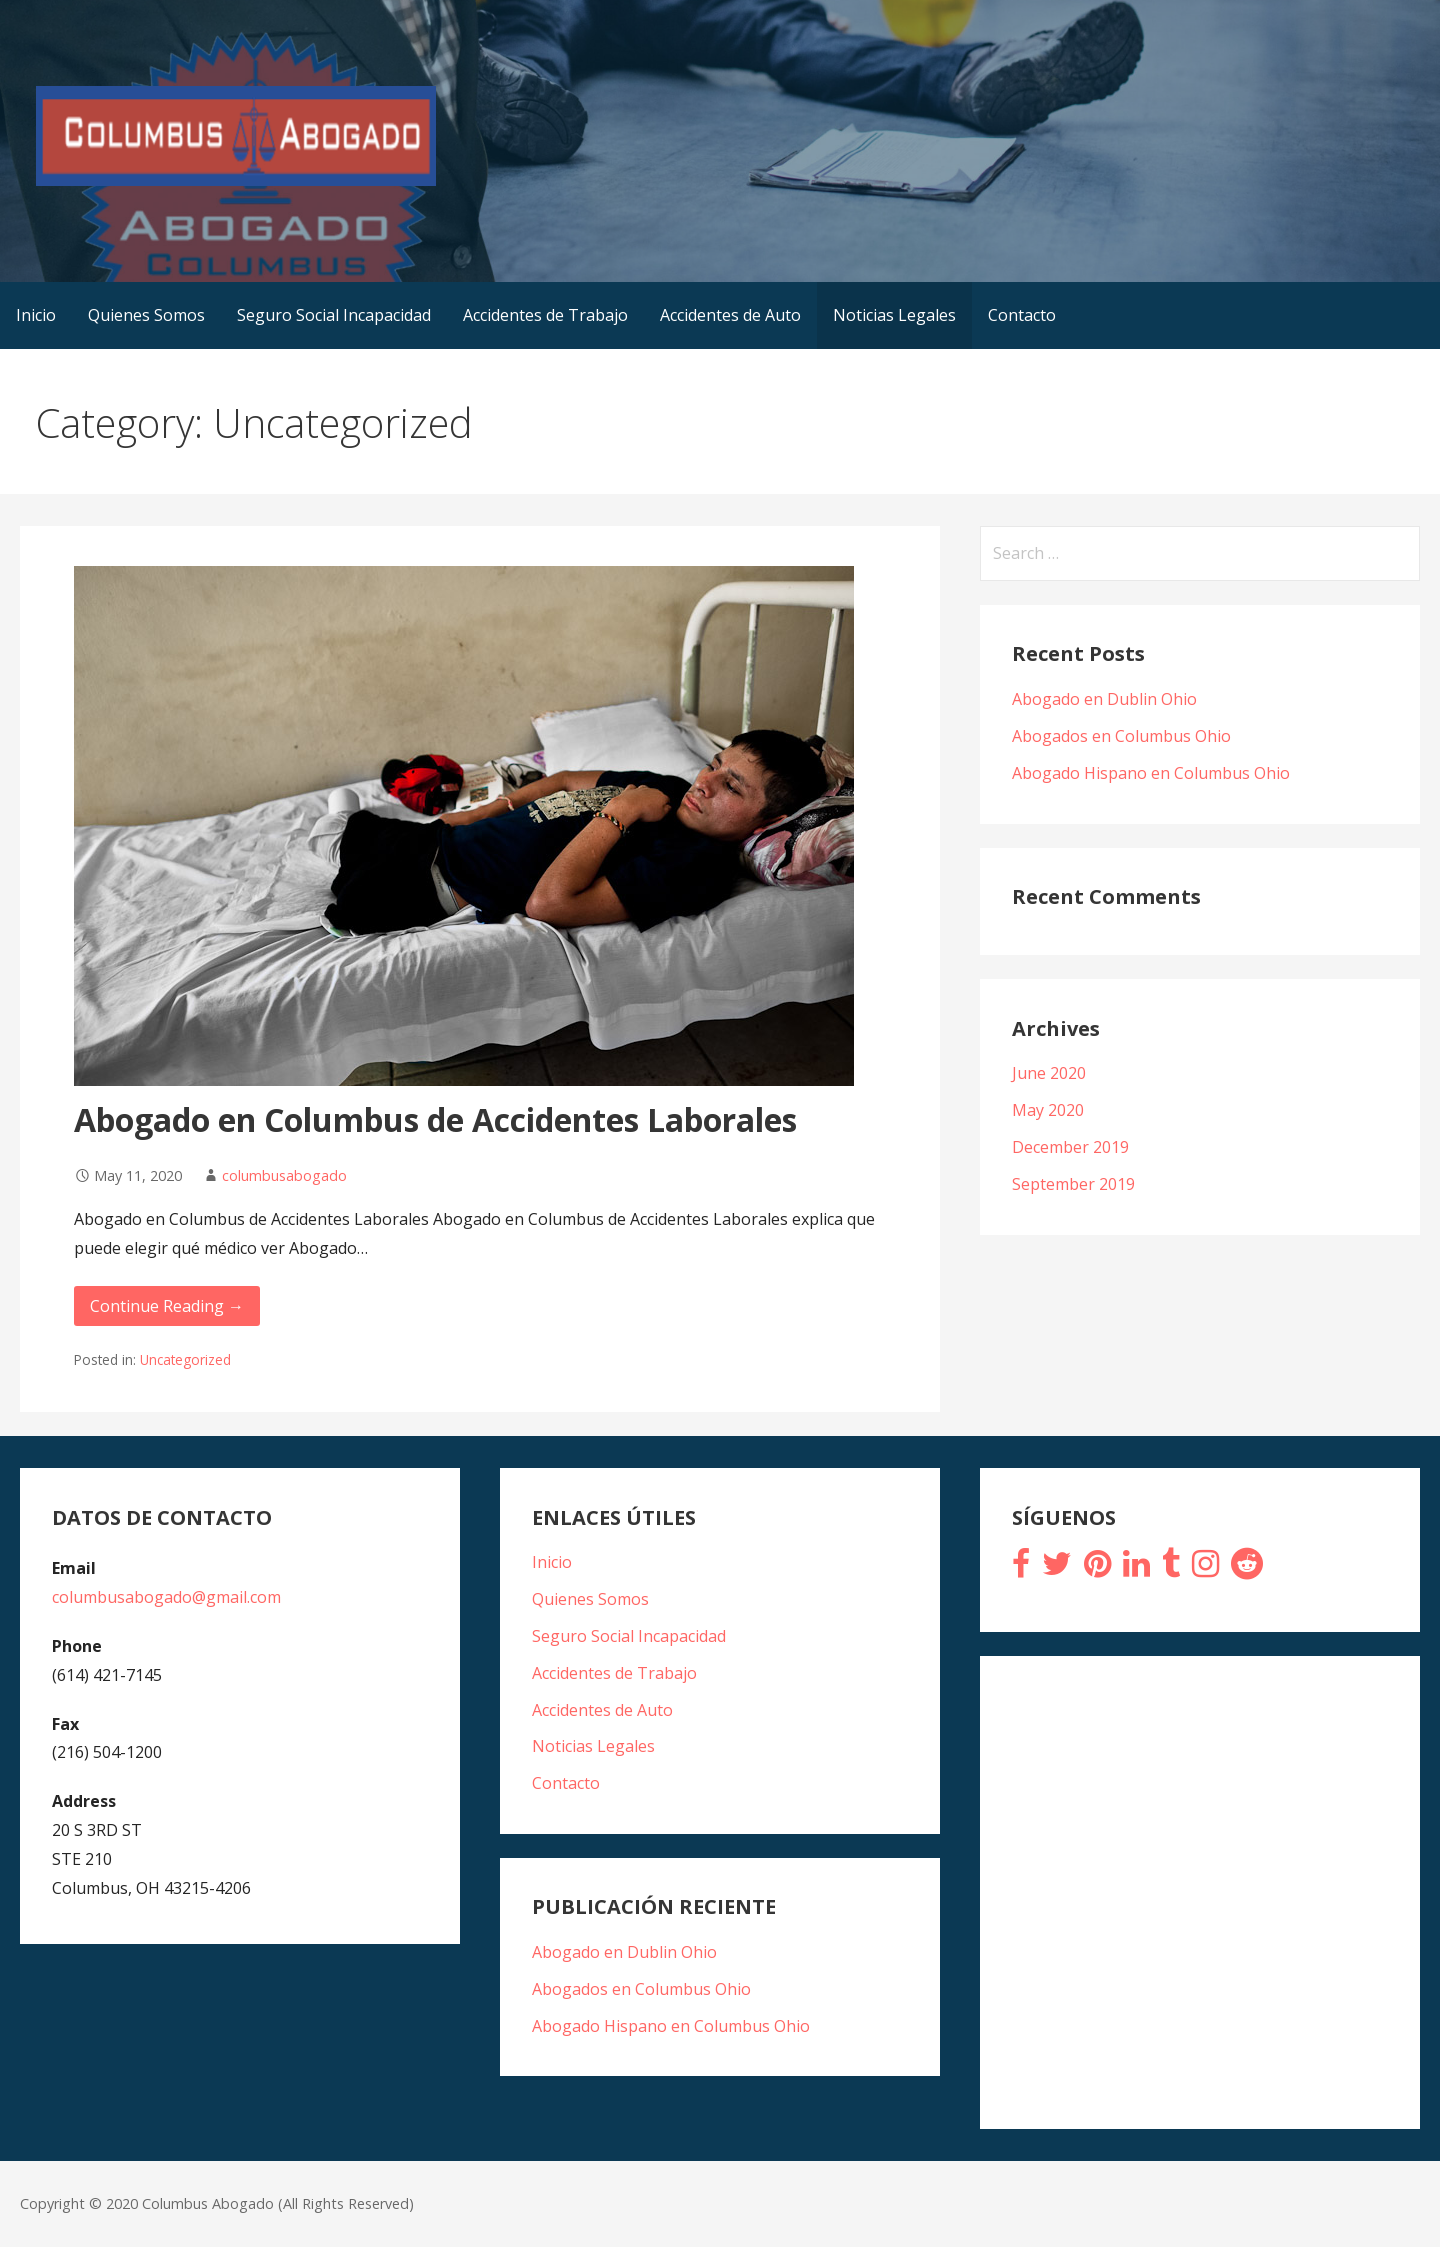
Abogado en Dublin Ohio (1104, 699)
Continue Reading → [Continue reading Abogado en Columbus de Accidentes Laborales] (167, 1306)
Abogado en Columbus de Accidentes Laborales (435, 1119)
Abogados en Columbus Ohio (1121, 736)
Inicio (36, 315)
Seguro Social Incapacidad (334, 315)
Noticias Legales (894, 315)
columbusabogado (284, 1175)
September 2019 (1073, 1184)
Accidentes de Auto (730, 315)
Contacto (1022, 315)
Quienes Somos (146, 315)
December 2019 (1070, 1147)
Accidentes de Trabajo (545, 315)
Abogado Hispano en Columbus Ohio (1151, 773)
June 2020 (1049, 1073)
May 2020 (1048, 1110)
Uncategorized (185, 1359)
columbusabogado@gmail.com (166, 1597)
